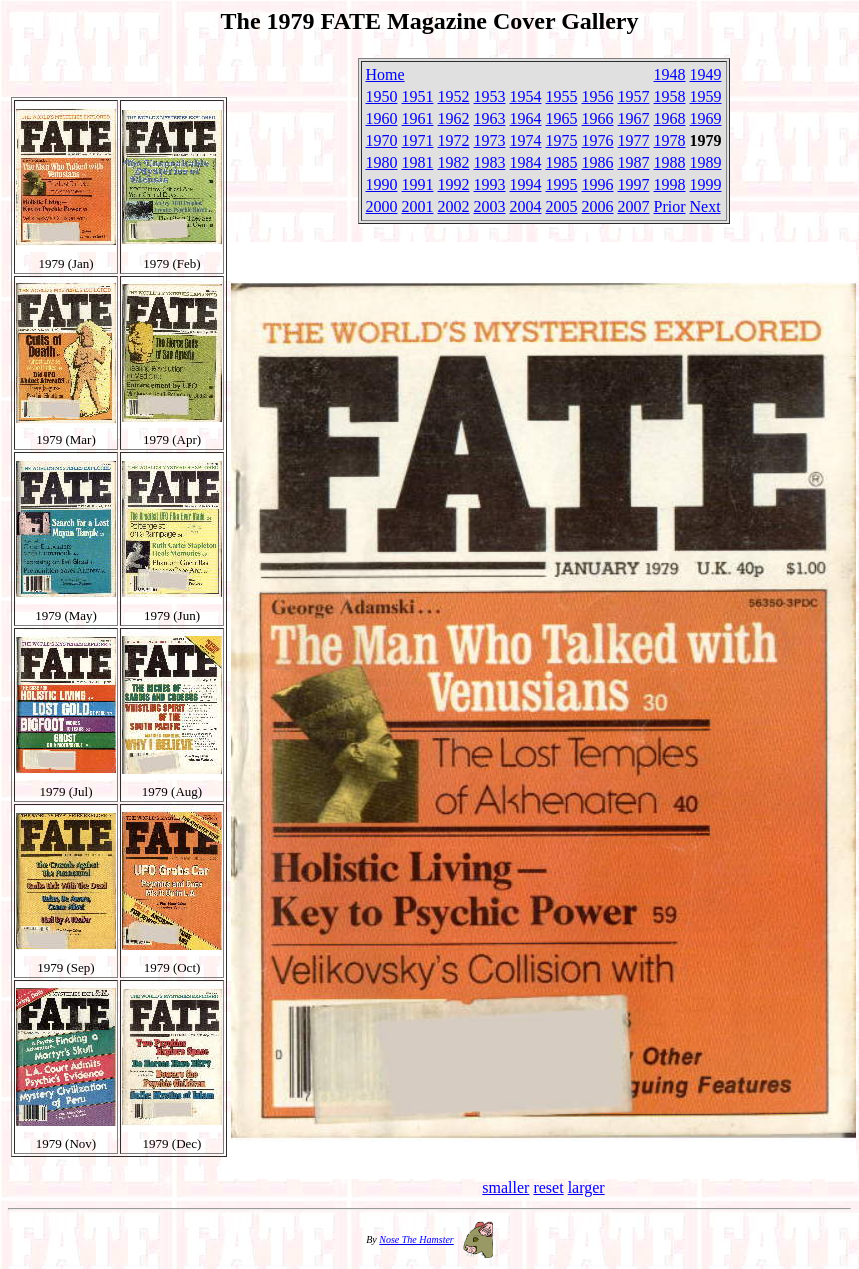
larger (586, 1187)
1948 (670, 74)
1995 (562, 184)
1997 (634, 184)
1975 (562, 140)
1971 (418, 140)
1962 (454, 118)
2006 (598, 206)
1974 (526, 140)
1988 (670, 162)
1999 (706, 184)
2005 (562, 206)
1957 (634, 96)
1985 (562, 162)
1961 (418, 118)
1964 (526, 118)
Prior (670, 206)
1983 (490, 162)
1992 (454, 184)
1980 (382, 162)
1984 (526, 162)
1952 (454, 96)
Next (705, 206)
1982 (454, 162)
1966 (598, 118)
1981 (418, 162)
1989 (706, 162)
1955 (562, 96)
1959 (706, 96)
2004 (526, 206)
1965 (562, 118)
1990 (382, 184)
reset (548, 1187)
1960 (382, 118)
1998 (670, 184)
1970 (382, 140)
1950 (382, 96)
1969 (706, 118)
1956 (598, 96)
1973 (490, 140)
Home (385, 74)
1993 (490, 184)
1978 (670, 140)
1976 (598, 140)
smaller (505, 1187)
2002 (454, 206)
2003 (490, 206)
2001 (418, 206)
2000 (382, 206)
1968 (670, 118)
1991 (418, 184)
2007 (634, 206)
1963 (490, 118)
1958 (670, 96)
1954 (526, 96)
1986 (598, 162)
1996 (598, 184)
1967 (634, 118)
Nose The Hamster (416, 1239)
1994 (526, 184)
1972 (454, 140)
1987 (634, 162)
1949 (706, 74)
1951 (418, 96)
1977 (634, 140)
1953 (490, 96)
